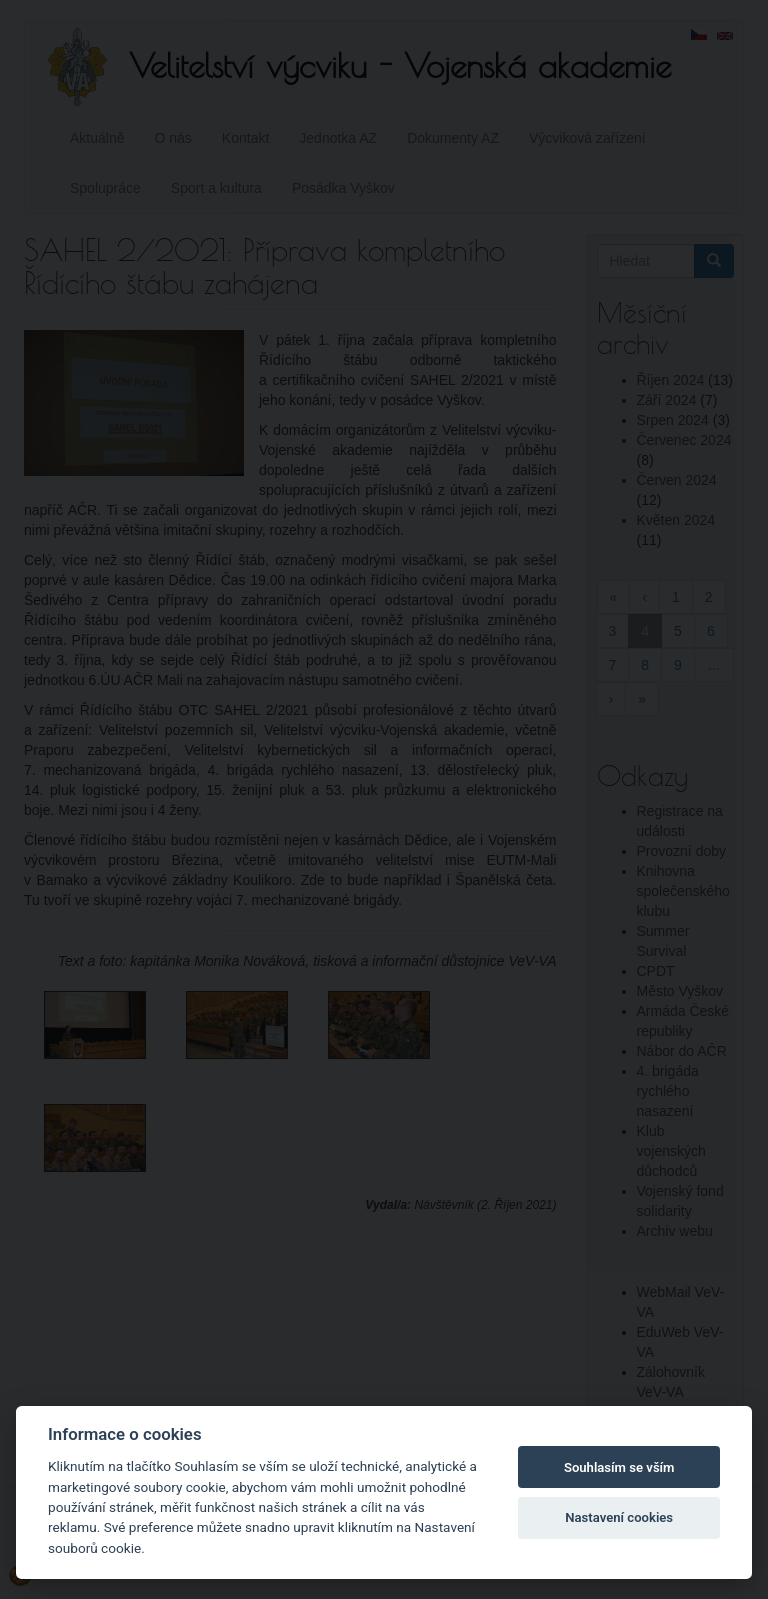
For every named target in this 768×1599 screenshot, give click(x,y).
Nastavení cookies (619, 1517)
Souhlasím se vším (619, 1467)
